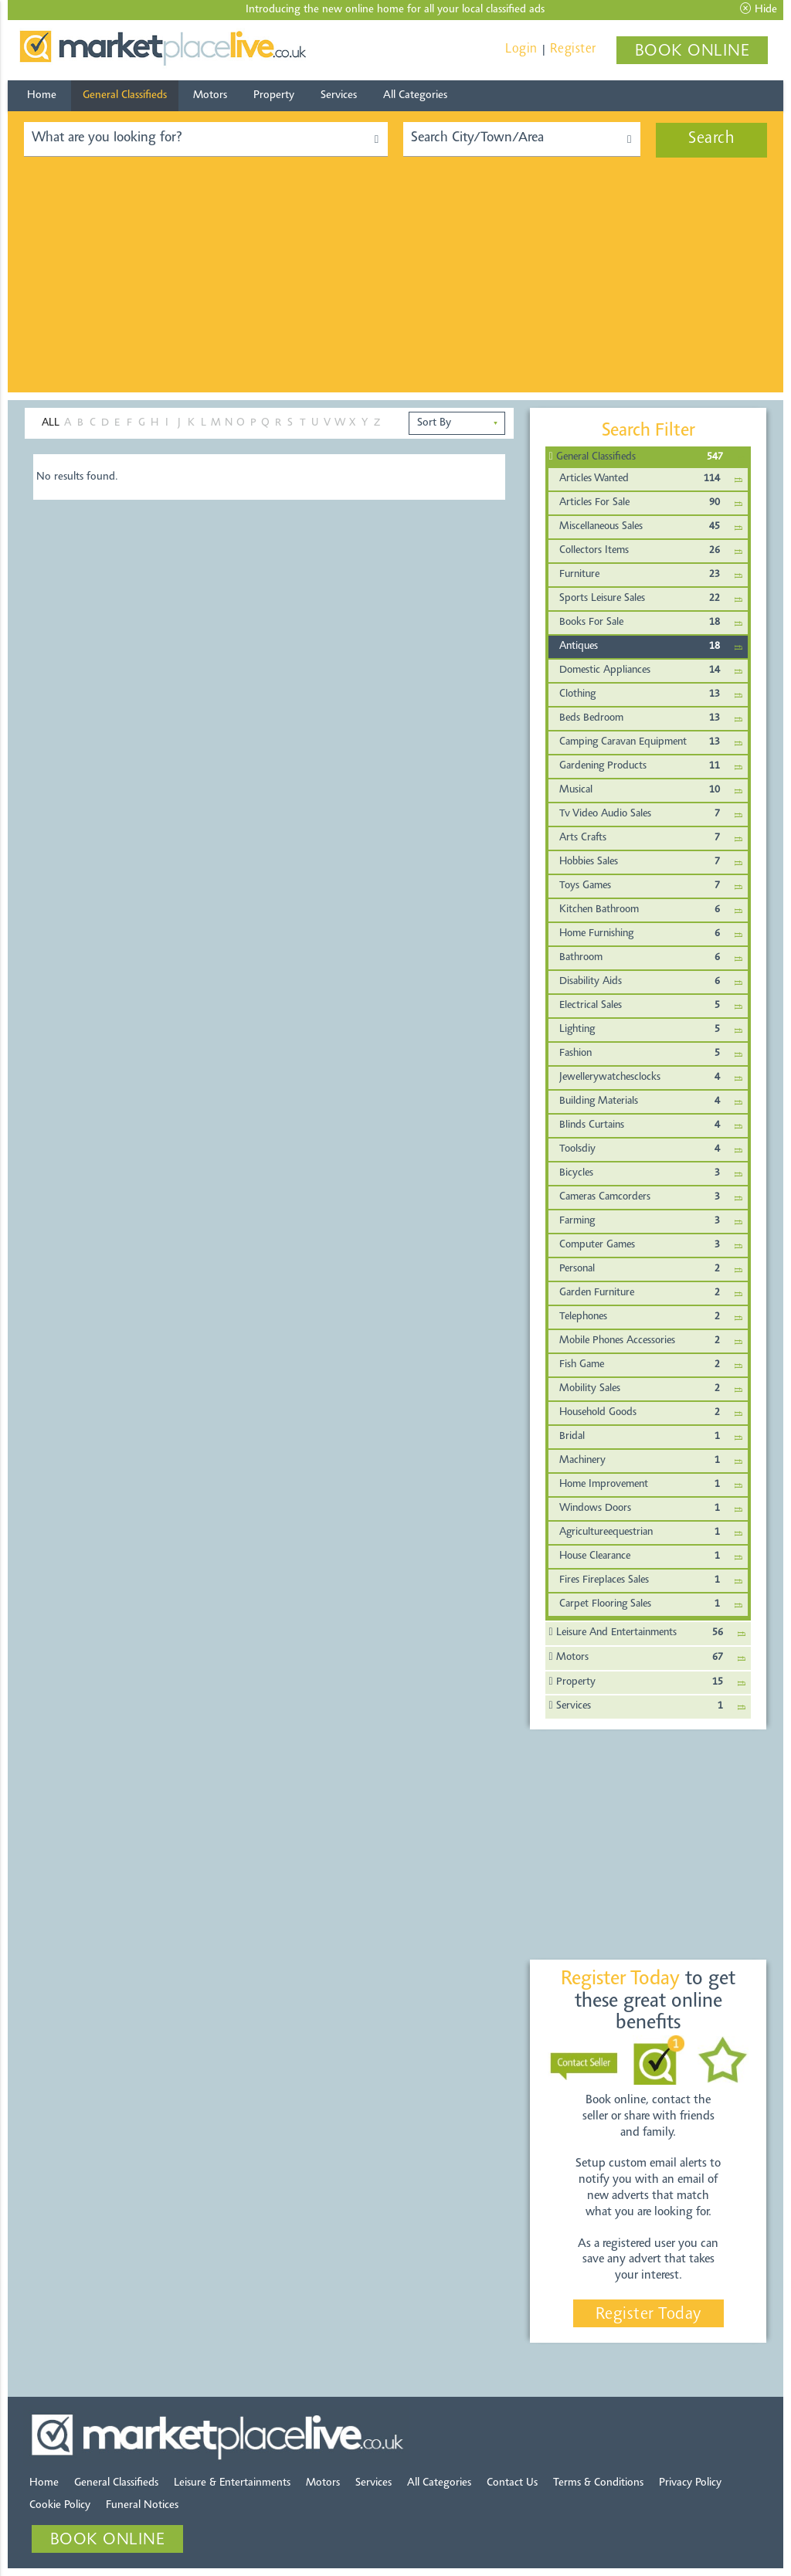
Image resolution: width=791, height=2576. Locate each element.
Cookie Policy (59, 2505)
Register (573, 49)
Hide (758, 9)
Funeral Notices (142, 2505)
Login (521, 49)
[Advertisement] (395, 284)
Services (339, 95)
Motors (210, 95)
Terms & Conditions (598, 2483)
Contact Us (512, 2483)
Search (711, 139)
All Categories (415, 95)
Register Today (648, 2314)
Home (41, 95)
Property (273, 95)
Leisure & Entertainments (232, 2483)
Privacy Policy (690, 2483)
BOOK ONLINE (692, 51)
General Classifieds (125, 95)
